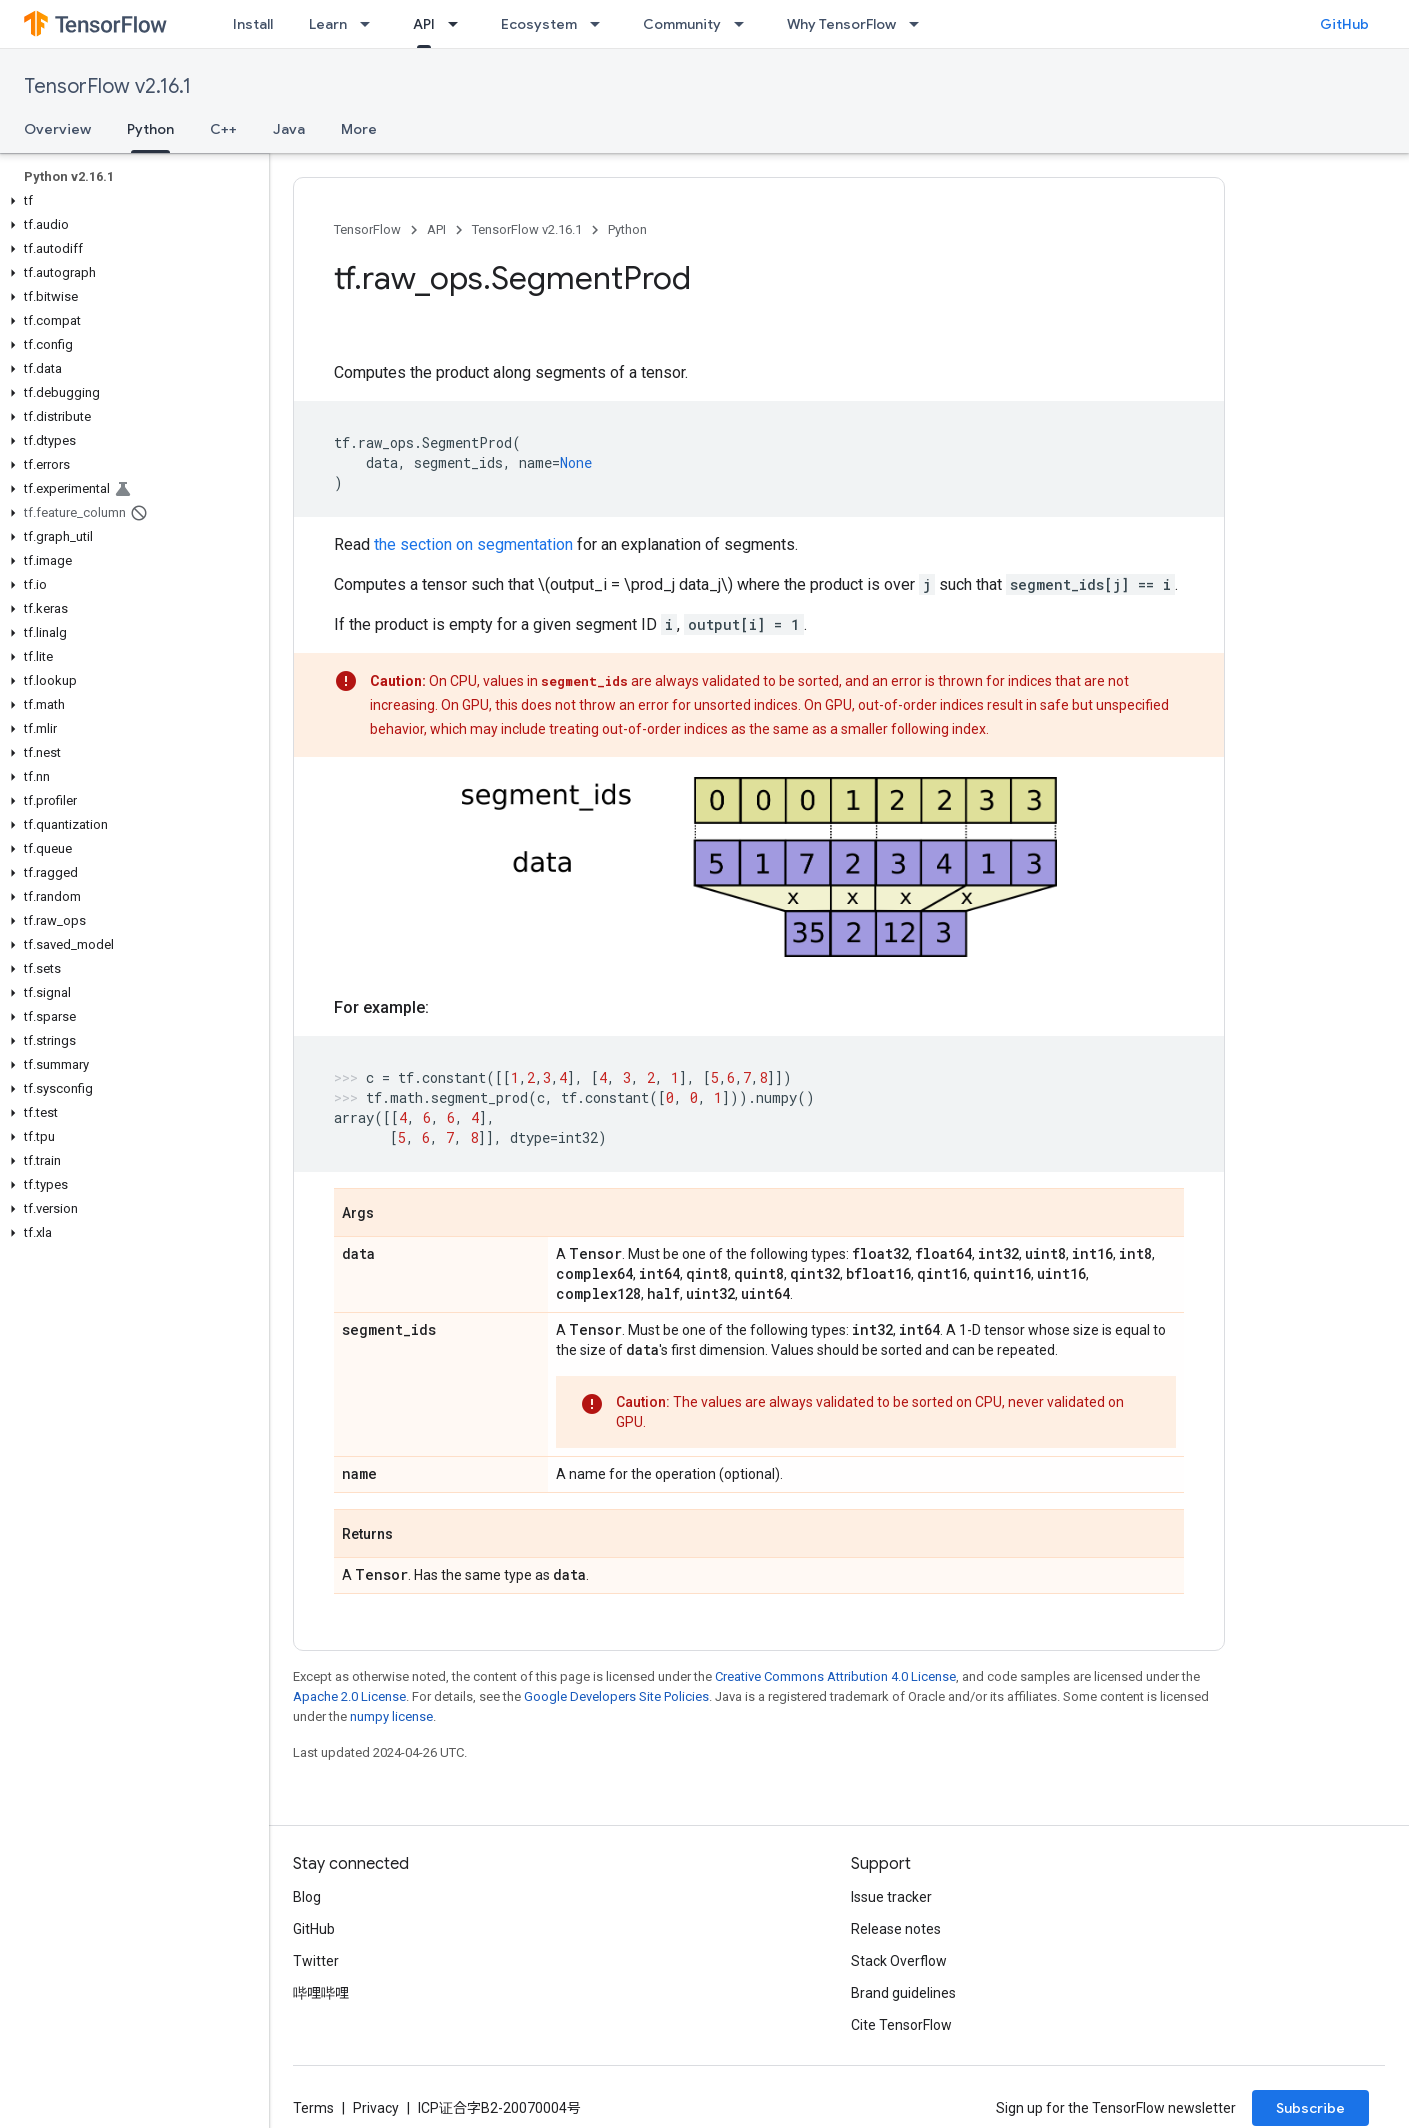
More (359, 129)
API (436, 229)
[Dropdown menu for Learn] (371, 24)
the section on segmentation (473, 544)
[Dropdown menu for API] (459, 24)
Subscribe (1310, 2108)
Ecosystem (539, 24)
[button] (130, 201)
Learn (328, 24)
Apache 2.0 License (349, 1696)
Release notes (896, 1929)
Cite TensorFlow (901, 2025)
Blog (307, 1897)
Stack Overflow (899, 1961)
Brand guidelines (903, 1993)
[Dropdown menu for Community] (745, 24)
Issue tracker (891, 1897)
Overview (57, 129)
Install (253, 24)
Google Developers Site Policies (616, 1696)
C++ (223, 129)
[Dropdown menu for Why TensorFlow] (920, 24)
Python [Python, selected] (150, 129)
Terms (313, 2108)
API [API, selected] (424, 24)
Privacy (376, 2108)
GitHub (1344, 24)
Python (627, 229)
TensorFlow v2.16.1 (107, 86)
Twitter (316, 1961)
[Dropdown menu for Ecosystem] (601, 24)
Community (682, 24)
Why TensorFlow (841, 24)
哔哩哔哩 (321, 1993)
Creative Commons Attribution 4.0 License (835, 1676)
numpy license (391, 1716)
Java (289, 129)
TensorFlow (367, 229)
